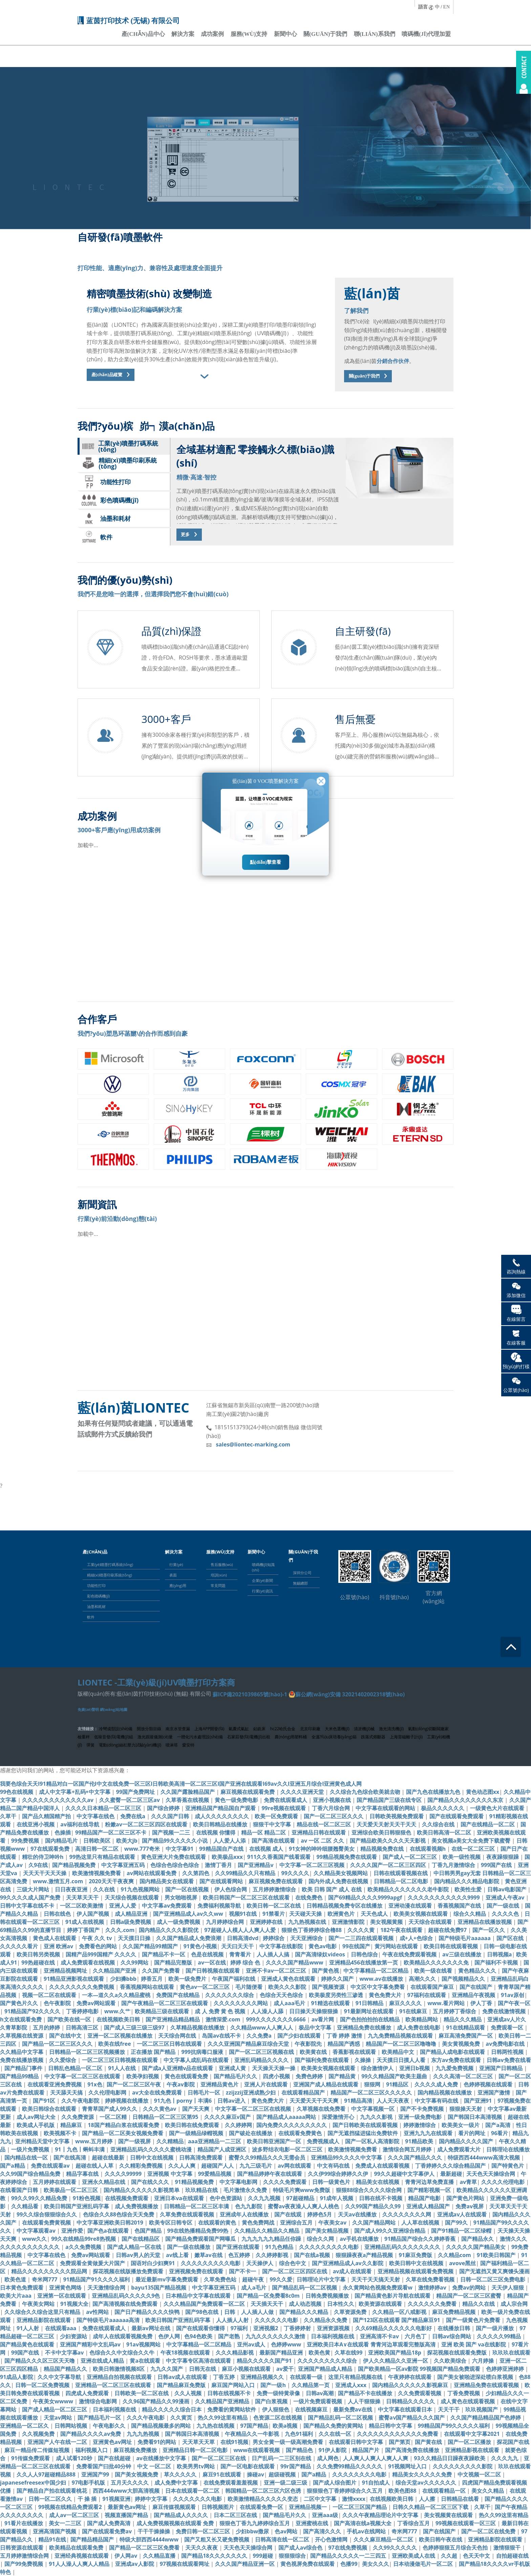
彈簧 (90, 1745)
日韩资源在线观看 (22, 2547)
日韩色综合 (364, 1954)
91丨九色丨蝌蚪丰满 (80, 2149)
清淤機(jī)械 (364, 1729)
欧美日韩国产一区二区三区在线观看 (247, 1897)
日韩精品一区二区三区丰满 (197, 2206)
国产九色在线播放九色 (434, 1792)
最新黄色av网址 (128, 2507)
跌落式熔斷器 (373, 1737)
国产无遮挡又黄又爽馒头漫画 (494, 2271)
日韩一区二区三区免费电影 (493, 2279)
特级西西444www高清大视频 (484, 2157)
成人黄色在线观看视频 (468, 2401)
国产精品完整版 (173, 1962)
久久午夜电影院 (81, 2100)
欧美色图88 (403, 2490)
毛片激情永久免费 (246, 2190)
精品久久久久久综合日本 (172, 2409)
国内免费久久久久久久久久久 (292, 2125)
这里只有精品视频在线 (356, 2377)
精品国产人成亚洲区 (222, 2149)
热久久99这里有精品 (223, 2417)
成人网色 (328, 2458)
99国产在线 (25, 2352)
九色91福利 (299, 2434)
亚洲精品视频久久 (262, 2377)
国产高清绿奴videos (320, 1954)
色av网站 (287, 2531)
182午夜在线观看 (402, 1930)
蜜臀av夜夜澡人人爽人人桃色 (304, 2206)
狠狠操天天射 (466, 2108)
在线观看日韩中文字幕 (356, 2442)
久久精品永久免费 (326, 2320)
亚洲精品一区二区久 (25, 2425)
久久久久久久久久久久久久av (58, 1800)
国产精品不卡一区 (164, 1954)
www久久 (34, 2238)
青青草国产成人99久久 (110, 2108)
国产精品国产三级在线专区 (390, 1800)
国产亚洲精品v (256, 1865)
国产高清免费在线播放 (413, 2450)
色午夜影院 (58, 2003)
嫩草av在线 (209, 2255)
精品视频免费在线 (382, 1848)
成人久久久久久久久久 (222, 1816)
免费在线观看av (51, 2165)
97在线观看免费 (50, 1848)
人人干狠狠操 (365, 2401)
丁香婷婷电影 (83, 2011)
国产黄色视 (325, 1970)
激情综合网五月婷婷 (408, 2149)
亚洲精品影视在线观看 (473, 2450)
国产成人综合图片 (335, 2482)
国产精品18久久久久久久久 (214, 2555)
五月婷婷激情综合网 (25, 2555)
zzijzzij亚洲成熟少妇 (251, 2092)
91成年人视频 (337, 2198)
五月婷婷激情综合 (275, 1889)
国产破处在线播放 (251, 2133)
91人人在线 (122, 2068)
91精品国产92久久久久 (33, 2011)
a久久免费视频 (84, 2247)
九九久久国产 (167, 2369)
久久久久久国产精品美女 (476, 2247)
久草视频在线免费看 (322, 2108)
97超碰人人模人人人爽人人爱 (240, 1930)
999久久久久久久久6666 (276, 2019)
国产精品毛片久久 (236, 2076)
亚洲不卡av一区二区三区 (277, 1970)
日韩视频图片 (218, 2507)
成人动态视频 (306, 2303)
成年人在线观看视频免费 (123, 2336)
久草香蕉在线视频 (188, 1800)
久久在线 (104, 1889)
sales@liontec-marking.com (253, 1444)
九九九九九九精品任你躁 (271, 2238)
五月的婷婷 (47, 2027)
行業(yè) (176, 1564)
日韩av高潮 (320, 2393)
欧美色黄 (319, 2352)
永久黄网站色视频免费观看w (378, 2287)
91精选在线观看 (331, 2003)
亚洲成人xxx (351, 2385)
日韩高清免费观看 (201, 2157)
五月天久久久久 (130, 2482)
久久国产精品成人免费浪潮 (189, 1938)
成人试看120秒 (75, 2458)
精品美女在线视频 (378, 2182)
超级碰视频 (283, 2474)
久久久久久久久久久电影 (329, 2247)
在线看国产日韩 (19, 2190)
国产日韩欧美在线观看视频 (366, 2125)
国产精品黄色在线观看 (28, 2344)
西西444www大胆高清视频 (127, 2490)
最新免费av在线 (353, 2409)
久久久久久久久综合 (230, 1995)
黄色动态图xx (483, 1792)
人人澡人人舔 (268, 2011)
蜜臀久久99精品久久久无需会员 (267, 2157)
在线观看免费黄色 (300, 2133)
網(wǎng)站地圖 (113, 1709)
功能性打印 (96, 1585)
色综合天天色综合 (282, 1995)
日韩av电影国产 (507, 1889)
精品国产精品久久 (66, 2369)
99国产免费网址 (136, 1792)
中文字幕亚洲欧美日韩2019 (111, 2222)
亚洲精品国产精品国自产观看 (221, 1808)
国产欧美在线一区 (69, 2019)
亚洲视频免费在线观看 (197, 2271)
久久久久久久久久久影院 (463, 2466)
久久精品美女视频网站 (341, 1873)
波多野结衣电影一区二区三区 (288, 2149)
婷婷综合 (274, 1938)
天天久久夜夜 (202, 2547)
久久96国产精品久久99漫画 (157, 2401)
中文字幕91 (180, 1848)
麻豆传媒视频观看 (174, 2507)
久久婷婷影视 (273, 2255)
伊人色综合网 (231, 1889)
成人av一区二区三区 (74, 2515)
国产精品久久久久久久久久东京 (466, 1800)
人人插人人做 (258, 2312)
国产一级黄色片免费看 (474, 2320)
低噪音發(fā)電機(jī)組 (113, 1737)
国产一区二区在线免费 (489, 2531)
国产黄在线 (429, 2442)
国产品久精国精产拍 (47, 1816)
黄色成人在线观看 (55, 1938)
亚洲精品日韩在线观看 (319, 1832)
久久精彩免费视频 (141, 2165)
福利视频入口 (92, 2450)
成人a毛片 (254, 2287)
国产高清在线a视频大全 (363, 2523)
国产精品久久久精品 (304, 2312)
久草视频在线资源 (22, 2035)
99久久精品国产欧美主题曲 (394, 2076)
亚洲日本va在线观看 (179, 2198)
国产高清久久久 (322, 2531)
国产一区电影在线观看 (248, 2466)
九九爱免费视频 (455, 2068)
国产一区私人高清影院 (373, 2141)
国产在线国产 (476, 1987)
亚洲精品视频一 (308, 2507)
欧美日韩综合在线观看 (50, 2108)
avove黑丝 (462, 2263)
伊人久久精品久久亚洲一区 (396, 2360)
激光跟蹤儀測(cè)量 (155, 1737)
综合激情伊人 (378, 2068)
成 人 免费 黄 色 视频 (221, 2011)
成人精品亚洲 (132, 1913)
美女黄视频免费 (461, 2043)
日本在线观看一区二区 (193, 2490)
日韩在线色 (58, 1913)
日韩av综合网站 (452, 2336)
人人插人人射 (233, 2320)
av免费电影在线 (506, 2043)
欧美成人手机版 (36, 2125)
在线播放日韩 (454, 2328)
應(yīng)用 (177, 1585)
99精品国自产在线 (222, 1848)
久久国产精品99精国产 (151, 1946)
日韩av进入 (232, 2100)
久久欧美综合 (451, 2360)
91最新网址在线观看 (369, 2011)
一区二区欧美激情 (82, 1905)
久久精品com (455, 2255)
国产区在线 (510, 1938)
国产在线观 (288, 2214)
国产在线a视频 (312, 2255)
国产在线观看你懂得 (201, 2328)
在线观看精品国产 (303, 2092)
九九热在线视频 (216, 2425)
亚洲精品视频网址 (66, 1970)
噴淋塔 (172, 1745)
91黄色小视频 (200, 1946)
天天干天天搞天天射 (376, 2279)
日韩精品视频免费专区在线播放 (345, 1905)
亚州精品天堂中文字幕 (43, 2141)
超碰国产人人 (218, 2165)
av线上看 (178, 2255)
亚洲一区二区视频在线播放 (120, 2035)
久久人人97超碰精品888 (47, 2474)
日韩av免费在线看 (509, 2060)
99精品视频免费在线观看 (347, 1857)
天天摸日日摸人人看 (402, 2060)
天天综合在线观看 (430, 1922)
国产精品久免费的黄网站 (333, 2425)
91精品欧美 (419, 2141)
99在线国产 (356, 1946)
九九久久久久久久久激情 (276, 2336)
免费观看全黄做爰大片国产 (93, 2263)
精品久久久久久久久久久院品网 (49, 2271)
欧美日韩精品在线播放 (221, 1824)
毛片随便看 (249, 1987)
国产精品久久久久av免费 (91, 2434)
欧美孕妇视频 (143, 2076)
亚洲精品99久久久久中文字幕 (347, 2157)
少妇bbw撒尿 (253, 2531)
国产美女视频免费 (137, 2474)
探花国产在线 (513, 2442)
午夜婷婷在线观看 (410, 2377)
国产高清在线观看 (274, 1840)
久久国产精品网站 (374, 2222)
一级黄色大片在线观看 (498, 1808)
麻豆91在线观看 (222, 2474)
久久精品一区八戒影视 (400, 2312)
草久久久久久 (181, 2474)
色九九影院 (249, 2206)
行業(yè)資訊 (262, 1590)
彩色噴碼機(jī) (98, 1595)
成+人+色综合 (417, 1938)
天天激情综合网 (107, 2287)
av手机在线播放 (360, 2238)
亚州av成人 (252, 2344)
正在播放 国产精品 (154, 2052)
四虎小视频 (277, 2076)
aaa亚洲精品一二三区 (215, 2141)
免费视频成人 (324, 2141)
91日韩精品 (370, 2003)
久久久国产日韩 (170, 1816)
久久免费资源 (78, 2117)
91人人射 (28, 2328)
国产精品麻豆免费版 (182, 2385)
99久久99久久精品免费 (39, 2198)
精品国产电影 (425, 2198)
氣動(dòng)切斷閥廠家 (428, 1729)
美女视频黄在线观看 (449, 2515)
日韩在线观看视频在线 (401, 1873)
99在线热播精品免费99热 (198, 2230)
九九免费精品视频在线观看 (401, 2035)
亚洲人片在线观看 (266, 2084)
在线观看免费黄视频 (47, 2222)
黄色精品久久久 (477, 1970)
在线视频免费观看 (127, 2198)
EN (446, 6)
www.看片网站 (446, 2003)
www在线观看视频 (257, 2450)
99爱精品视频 (215, 2173)
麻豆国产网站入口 (233, 2385)
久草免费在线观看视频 (187, 2214)
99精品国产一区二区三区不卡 (111, 1832)
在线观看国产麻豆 (432, 1987)
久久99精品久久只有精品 (246, 1873)
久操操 (363, 2060)
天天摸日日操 (135, 1938)
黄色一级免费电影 (237, 1800)
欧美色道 (15, 2279)
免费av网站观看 (97, 2003)
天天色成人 (375, 1913)
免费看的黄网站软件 (232, 2409)
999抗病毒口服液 (203, 2052)
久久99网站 (135, 1962)
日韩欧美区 (97, 1840)
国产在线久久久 (150, 2182)
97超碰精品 (300, 2198)
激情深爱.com (224, 2019)
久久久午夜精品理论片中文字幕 (381, 2515)
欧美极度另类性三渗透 (336, 1995)
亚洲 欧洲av (59, 1946)
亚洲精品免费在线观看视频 (487, 2385)
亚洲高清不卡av (380, 2336)
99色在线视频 (17, 1792)
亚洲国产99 (95, 2474)
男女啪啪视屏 (181, 1897)
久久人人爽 (182, 2165)
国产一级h (273, 2385)
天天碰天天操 (306, 1913)
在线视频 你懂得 (216, 1832)
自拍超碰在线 (512, 2555)
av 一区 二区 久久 (323, 1840)
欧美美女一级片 (461, 2125)
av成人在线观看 (353, 2271)
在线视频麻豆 (312, 2409)
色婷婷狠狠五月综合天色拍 (456, 2547)
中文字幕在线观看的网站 (386, 1808)
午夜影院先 (309, 2043)
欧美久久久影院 (287, 1987)
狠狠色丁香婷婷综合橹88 (312, 1930)
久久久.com (119, 1930)
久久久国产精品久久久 (415, 2157)
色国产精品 (148, 2230)
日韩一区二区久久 (50, 2499)
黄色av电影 (323, 1946)
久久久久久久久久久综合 (327, 2360)
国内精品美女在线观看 (167, 1881)
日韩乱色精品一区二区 (76, 2068)
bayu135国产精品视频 (159, 2287)
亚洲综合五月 (297, 2222)
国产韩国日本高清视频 (475, 2117)
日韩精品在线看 (460, 2499)
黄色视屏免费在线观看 (308, 2564)
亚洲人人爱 (123, 1905)
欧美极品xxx (227, 1857)
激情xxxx (353, 2499)
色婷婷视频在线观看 (489, 2084)
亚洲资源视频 (334, 2328)
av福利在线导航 (80, 1824)
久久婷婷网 (238, 2125)
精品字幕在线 (83, 2173)
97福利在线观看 (427, 1995)
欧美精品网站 (422, 2019)
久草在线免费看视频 (431, 2279)
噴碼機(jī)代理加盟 (426, 34)
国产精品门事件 (24, 2068)
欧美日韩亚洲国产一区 (274, 2141)
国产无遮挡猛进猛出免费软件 (363, 2133)
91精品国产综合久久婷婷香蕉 (420, 2238)
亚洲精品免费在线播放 (364, 2027)
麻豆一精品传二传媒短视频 (37, 2450)
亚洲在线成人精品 (103, 2360)
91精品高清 (358, 2100)
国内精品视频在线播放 (445, 2092)
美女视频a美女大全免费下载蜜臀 (471, 1840)
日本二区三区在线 (236, 2515)
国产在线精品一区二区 (488, 1824)
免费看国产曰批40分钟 (104, 2466)
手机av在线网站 (367, 2531)
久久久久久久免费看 (433, 2303)
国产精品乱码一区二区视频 (305, 2287)
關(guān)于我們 (325, 34)
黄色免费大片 (386, 1995)
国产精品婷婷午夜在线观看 (270, 2173)
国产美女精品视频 (327, 2230)
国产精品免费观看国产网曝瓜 (201, 2238)
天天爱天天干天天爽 (315, 2100)
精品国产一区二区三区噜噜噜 (402, 2043)
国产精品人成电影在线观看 (453, 2052)
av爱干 (285, 2369)
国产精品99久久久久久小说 (175, 1840)
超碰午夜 (253, 2279)
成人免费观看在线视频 (88, 1962)
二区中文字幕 (321, 2499)
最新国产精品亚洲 (281, 2352)
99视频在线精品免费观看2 (70, 2507)
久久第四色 (196, 1873)
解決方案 (182, 34)
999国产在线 (497, 1865)
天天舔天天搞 (67, 2092)
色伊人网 (169, 2336)
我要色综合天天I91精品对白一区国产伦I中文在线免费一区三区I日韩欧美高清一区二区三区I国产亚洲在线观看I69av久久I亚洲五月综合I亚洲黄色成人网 (181, 1783)
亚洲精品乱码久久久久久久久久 (403, 2247)
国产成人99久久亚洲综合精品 (390, 2230)
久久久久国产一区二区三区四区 (388, 1865)
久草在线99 (349, 2352)
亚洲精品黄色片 (220, 2084)
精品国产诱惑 (344, 2043)
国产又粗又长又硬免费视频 (217, 2539)
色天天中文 (477, 2555)
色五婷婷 (239, 2255)
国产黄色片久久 (19, 2003)
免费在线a (133, 1816)
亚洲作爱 (72, 2230)
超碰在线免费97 (448, 1930)
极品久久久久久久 (443, 1808)
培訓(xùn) (219, 1574)
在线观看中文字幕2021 (472, 2434)
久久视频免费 (39, 2434)
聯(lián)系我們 (374, 34)
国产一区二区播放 (470, 2442)
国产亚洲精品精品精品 (173, 2019)
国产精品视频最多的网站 (161, 2425)
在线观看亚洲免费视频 (55, 2084)
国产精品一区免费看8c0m (269, 2295)
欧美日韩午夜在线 (441, 2539)
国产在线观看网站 (221, 1881)
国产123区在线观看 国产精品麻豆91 (397, 2320)
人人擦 (428, 2499)
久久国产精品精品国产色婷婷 (486, 2417)
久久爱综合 (63, 2060)
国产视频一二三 (171, 1832)
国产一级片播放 (495, 2328)
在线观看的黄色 (217, 2222)
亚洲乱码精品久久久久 (262, 2060)
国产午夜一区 (514, 2003)
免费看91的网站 (157, 2442)
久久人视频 (188, 2393)
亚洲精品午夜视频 (474, 1995)
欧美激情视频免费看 (97, 1873)
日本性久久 (340, 2303)
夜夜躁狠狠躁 (503, 1857)
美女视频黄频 (387, 1922)
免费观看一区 (508, 2027)
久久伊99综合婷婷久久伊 (338, 2173)
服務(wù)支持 (249, 34)
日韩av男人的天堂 (139, 2255)
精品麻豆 (71, 2125)
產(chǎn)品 (95, 1552)
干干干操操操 (154, 2531)
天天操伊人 (260, 2263)
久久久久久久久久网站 (241, 2003)
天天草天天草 (199, 2442)
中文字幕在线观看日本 (405, 2409)
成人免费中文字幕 (176, 2482)
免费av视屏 (470, 2206)
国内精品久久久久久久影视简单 (142, 2190)
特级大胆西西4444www (150, 2539)
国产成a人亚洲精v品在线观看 (178, 2068)
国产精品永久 (478, 2238)
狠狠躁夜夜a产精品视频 (365, 2255)
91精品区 (398, 2084)
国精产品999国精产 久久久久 (101, 1954)
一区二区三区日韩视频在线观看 (120, 2060)
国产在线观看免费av (107, 2531)
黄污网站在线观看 (397, 1946)
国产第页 (399, 2442)
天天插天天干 (267, 2303)
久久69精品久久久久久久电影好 (394, 2328)
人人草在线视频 (421, 2222)
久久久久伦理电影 (503, 2182)
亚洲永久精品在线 (104, 2182)
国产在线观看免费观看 (457, 1816)
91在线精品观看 (466, 2027)
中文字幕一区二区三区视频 (312, 1865)
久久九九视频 (265, 2198)
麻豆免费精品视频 (454, 2312)
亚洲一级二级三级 (286, 2482)
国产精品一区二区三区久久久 (58, 2043)
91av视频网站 (144, 2344)
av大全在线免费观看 (157, 2092)
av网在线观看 (295, 2165)
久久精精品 (170, 2141)
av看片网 (324, 2019)
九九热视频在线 (307, 1922)
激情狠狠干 (507, 2547)
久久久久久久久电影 (198, 2499)
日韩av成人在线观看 (183, 2377)
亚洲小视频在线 (332, 1800)
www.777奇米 (142, 1848)
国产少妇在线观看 (299, 2035)
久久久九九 (505, 2458)
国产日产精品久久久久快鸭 (147, 2312)
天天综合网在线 (177, 2035)
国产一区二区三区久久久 (334, 1816)
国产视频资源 (329, 1987)
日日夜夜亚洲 (72, 1889)
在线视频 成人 (266, 1848)
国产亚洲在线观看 (238, 2247)
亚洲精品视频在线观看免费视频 (416, 2271)
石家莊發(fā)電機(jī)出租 (248, 1737)
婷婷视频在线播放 (127, 2100)
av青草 (468, 2182)
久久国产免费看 (161, 1970)
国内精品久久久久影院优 (169, 1930)
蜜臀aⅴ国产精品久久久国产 (412, 2417)
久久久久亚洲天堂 (302, 1792)
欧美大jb (126, 1840)
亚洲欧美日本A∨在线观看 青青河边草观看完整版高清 (372, 2344)
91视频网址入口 (408, 2466)
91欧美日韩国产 (497, 2255)
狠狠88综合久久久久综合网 (369, 2190)
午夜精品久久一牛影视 (252, 2434)
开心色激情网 (332, 2539)
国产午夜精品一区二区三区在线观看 (165, 2003)
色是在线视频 (208, 1954)
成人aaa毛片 (290, 2003)
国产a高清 (498, 2125)
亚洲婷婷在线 (267, 1922)
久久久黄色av (160, 2108)
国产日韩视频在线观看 (213, 1970)
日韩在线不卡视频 (381, 2198)
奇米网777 (45, 2279)
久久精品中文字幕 (22, 2052)
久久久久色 (506, 1913)
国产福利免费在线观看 (322, 2060)
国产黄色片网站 (466, 2198)
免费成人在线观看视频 (383, 2165)
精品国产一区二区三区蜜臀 (469, 2295)
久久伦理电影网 (108, 2092)
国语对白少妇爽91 (153, 2263)
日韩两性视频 (508, 2052)
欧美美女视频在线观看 (421, 1913)
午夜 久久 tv (97, 1938)
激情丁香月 (219, 1865)
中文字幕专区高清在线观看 (199, 2360)
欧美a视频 (286, 2425)
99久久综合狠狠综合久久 (47, 2214)
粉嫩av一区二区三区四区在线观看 (147, 1824)
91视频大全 (74, 2303)
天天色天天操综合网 (491, 2173)
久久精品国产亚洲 (115, 1970)
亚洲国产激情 (494, 2092)
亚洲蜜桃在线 (313, 2523)
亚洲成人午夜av (506, 1897)
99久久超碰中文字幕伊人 (405, 2173)
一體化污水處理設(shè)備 (200, 1737)
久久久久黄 (361, 1930)
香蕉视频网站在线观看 (147, 1987)
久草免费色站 (221, 2279)
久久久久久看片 (19, 1946)
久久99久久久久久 (395, 2547)
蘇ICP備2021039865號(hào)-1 (250, 1694)
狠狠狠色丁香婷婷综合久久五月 (345, 2490)
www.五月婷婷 (94, 2141)
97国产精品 (254, 2425)
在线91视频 (234, 2442)
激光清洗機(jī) (391, 1729)
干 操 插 (88, 2499)
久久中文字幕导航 (60, 2377)
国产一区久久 (489, 1930)
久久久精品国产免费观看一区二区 (205, 2303)
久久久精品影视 (235, 2352)
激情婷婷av (433, 2287)
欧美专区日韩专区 (171, 2222)
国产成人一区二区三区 (410, 1857)
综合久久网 (321, 2238)
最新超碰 (451, 2173)
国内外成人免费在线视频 (339, 1881)
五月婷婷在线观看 (55, 2182)
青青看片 (240, 1954)
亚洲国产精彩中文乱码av (91, 2344)
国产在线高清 (70, 2157)
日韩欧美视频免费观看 (397, 1816)
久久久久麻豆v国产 (228, 2117)
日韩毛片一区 (204, 2092)
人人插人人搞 (274, 1954)
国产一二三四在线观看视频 (361, 1938)
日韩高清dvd (242, 1938)
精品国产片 (366, 2450)
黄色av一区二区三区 (205, 1987)
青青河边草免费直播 (430, 2182)
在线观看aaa (61, 2328)
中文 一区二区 (154, 2466)
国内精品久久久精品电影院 (467, 1881)
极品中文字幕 (316, 2027)
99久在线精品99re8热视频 (84, 2238)
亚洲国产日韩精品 (501, 2068)
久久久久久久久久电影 (360, 2474)
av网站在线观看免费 (152, 1873)
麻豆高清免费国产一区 (466, 2035)
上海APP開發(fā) (209, 1729)
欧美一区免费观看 (277, 1816)
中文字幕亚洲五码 (123, 1865)
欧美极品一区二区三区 (71, 2190)
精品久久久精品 (463, 2019)
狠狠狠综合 (292, 2555)
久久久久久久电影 (277, 2320)
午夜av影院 (181, 2084)
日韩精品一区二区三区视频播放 (87, 2052)
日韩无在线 (203, 2369)
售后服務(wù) (222, 1564)
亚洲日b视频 (415, 2068)
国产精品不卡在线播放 (366, 2393)
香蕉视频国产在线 (460, 1905)
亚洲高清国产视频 (55, 2531)
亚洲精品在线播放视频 (485, 1922)
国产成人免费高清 (109, 2523)
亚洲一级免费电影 (420, 2117)
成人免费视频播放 (137, 2206)
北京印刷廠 (310, 1729)
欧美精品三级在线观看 (162, 2011)
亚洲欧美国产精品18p (395, 2352)
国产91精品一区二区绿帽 (462, 2230)
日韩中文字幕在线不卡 (28, 1905)
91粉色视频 (87, 2198)
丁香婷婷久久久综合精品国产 (451, 2165)
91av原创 (512, 1995)
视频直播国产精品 (127, 2515)
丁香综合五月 (414, 2523)
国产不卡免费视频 (422, 2108)
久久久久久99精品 (499, 2336)
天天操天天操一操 (274, 2068)
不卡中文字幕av (65, 2352)
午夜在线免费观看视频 (410, 1954)
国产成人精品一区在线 (135, 2247)
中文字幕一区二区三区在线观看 (83, 2076)
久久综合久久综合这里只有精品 (43, 2312)
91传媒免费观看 (31, 2458)
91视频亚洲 (116, 2499)
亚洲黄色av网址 (113, 2442)
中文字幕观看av (37, 2230)
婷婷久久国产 (338, 1978)
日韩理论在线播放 (508, 2149)
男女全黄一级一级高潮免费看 (288, 2442)
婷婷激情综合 (420, 2125)
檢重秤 (84, 1737)
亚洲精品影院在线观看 (44, 2320)
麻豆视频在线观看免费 (248, 1792)
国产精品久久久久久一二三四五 (348, 2555)
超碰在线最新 (109, 2157)
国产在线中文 (66, 2035)
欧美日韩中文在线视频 (417, 2263)
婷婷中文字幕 (152, 2499)
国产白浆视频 (272, 2401)
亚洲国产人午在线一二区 (57, 2442)
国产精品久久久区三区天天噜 (40, 2360)
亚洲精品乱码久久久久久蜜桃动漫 (151, 2149)
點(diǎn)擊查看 (265, 862)
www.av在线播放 (381, 1978)
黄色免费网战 (259, 2222)
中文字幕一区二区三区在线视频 (253, 2108)
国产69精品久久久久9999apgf (365, 1897)
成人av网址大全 (37, 2117)
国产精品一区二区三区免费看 (145, 2547)
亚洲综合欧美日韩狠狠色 (382, 1832)
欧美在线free (115, 2043)
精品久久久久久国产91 (265, 2360)
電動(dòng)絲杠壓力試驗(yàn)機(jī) (130, 1745)
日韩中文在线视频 (152, 2157)
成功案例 (212, 34)
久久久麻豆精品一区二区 (384, 2539)
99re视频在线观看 (284, 1808)
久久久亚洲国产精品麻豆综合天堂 (249, 2043)
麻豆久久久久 (406, 2003)
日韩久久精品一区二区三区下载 (431, 2507)
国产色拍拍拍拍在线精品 (370, 2019)
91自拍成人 (376, 2482)
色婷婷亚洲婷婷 (505, 2369)
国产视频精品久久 (464, 1978)
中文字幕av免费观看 (167, 1905)
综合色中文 (293, 2263)
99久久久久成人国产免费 (31, 1897)
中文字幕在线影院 (281, 1946)
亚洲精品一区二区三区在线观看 (113, 2385)
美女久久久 (375, 2564)
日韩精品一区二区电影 (401, 1881)
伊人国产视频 (93, 1913)
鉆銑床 (259, 1729)
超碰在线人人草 (95, 2165)
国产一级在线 (504, 1905)
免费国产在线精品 (178, 1995)
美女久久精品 (488, 2490)
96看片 (499, 2133)
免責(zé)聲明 (88, 1709)
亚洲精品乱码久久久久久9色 (126, 2295)
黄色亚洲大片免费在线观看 (174, 1857)
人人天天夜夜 (393, 2100)
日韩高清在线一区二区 (283, 2539)
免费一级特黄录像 (279, 2393)
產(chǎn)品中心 (143, 34)
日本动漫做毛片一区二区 (423, 2564)
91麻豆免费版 (416, 2255)
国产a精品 (13, 2165)
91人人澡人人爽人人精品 (79, 2564)
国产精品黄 (342, 2076)
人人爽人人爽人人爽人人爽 (376, 2458)
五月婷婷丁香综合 (455, 2011)
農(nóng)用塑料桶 (291, 1737)
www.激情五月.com (58, 1881)
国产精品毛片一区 (100, 2417)
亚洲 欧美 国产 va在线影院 (474, 2344)
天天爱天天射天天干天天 (387, 1824)
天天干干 (449, 2409)
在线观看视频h (428, 1848)
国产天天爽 (196, 2108)
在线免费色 (309, 1897)
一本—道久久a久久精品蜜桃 (117, 1995)
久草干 (9, 1816)
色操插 (63, 1832)
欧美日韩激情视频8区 (119, 2369)
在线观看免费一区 (262, 2507)
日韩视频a (499, 1954)
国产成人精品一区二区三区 (55, 2409)
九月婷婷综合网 (225, 1922)
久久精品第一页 (311, 2385)
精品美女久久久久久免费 (422, 2474)
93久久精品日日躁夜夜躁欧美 (450, 2458)
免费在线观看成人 (286, 1800)
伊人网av (126, 2555)
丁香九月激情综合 (454, 1865)
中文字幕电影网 (239, 2182)
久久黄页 (181, 2417)
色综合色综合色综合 (175, 1865)
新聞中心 (285, 34)
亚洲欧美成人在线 (414, 2555)
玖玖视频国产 (482, 2409)
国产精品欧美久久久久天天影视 (388, 1840)
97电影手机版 (89, 2482)
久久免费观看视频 (420, 2393)
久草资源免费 (351, 2312)
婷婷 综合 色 (245, 1962)
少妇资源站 (74, 2336)
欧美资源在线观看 (381, 2303)
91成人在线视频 (85, 1922)
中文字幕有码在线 (437, 2100)
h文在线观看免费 (21, 2019)
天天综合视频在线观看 (132, 1897)
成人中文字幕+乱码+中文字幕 (75, 1792)
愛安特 (188, 1745)
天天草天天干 (83, 1897)
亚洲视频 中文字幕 (170, 2173)
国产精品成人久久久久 (181, 2515)
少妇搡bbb (123, 1978)
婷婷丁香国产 (84, 1930)
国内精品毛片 (62, 1840)
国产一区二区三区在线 (219, 2458)
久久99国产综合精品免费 (31, 2173)
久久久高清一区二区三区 (463, 2076)
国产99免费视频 (24, 2564)
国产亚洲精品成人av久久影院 (348, 2263)
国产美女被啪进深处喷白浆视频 (475, 2377)
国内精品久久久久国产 (466, 2141)
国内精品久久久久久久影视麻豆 (410, 2385)
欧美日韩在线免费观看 (192, 2125)
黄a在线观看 (146, 2360)
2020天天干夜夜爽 (112, 1881)
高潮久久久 (423, 1978)
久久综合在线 (439, 1824)
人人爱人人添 (230, 1840)
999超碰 (264, 2555)
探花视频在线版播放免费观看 (129, 2271)
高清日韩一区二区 (97, 1848)
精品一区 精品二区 (264, 1832)
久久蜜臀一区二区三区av (130, 1800)
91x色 (94, 2084)
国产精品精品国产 (92, 2539)
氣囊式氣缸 (239, 1729)
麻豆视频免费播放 (135, 2450)
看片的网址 (472, 2133)
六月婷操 (483, 2360)
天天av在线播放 (358, 2214)
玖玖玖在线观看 (511, 2352)
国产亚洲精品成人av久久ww (188, 1913)
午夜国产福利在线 (234, 1978)
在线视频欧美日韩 (119, 2019)
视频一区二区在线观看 (50, 1995)
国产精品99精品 (20, 2076)
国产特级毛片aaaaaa (465, 1938)
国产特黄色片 (508, 2165)
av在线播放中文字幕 (161, 2458)
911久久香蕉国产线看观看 (279, 1857)
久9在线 (38, 1865)
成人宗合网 (514, 2303)
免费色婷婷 (310, 2076)
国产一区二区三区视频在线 (262, 2052)
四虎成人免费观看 (87, 2393)
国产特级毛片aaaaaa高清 (109, 2320)
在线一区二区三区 (473, 1848)
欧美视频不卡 (61, 2133)
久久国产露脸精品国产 (188, 1792)
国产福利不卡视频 (496, 1962)
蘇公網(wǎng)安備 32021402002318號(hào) (350, 1694)
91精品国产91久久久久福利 (97, 2279)
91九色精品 (279, 2247)
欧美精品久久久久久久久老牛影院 (408, 1889)
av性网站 (98, 2312)
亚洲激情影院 (349, 1922)
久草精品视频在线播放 (198, 2027)
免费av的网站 (469, 2287)
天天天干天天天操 (45, 1873)
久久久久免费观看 (285, 2182)
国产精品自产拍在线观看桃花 (52, 2490)
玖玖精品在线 (202, 2190)
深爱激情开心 (339, 2117)
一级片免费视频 (30, 2149)
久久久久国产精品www (295, 1962)
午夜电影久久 (110, 2425)
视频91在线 (243, 1913)
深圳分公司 (302, 1572)
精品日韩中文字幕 (391, 2425)
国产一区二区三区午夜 (134, 2084)
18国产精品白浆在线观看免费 (124, 2125)
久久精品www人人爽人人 (262, 2027)
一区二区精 (114, 2117)
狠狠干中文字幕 (272, 1824)
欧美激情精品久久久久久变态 (263, 2499)
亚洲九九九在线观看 (429, 2133)
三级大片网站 (33, 1889)
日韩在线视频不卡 (229, 2393)
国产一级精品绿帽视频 (197, 2133)
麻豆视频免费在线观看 (276, 1881)
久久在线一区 (336, 2434)
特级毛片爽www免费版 (302, 2190)
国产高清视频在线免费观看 (125, 2303)
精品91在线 (52, 2539)
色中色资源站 (226, 2198)
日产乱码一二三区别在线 (282, 2458)
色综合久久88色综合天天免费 (119, 2214)
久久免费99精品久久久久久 (350, 2466)
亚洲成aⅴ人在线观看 (462, 2214)
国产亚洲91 (478, 2100)
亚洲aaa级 (325, 2515)
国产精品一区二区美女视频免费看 (123, 2133)
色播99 (348, 2564)
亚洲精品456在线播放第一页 (364, 1962)
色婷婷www (286, 2344)
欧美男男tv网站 (196, 2466)
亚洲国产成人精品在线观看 (326, 2084)
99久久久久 (295, 1873)
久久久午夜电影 (146, 2417)
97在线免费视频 (348, 2547)
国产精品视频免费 (74, 1865)
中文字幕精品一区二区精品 (376, 1970)
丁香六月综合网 (331, 1808)
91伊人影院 (333, 2450)
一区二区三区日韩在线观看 (170, 2043)
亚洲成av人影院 (135, 2564)
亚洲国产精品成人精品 (326, 2369)
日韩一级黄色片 (332, 2182)
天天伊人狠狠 (508, 2287)
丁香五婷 (224, 2377)
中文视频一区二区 (480, 2474)
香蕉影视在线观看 (355, 2052)
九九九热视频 (144, 2434)
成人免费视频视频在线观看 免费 (175, 2523)
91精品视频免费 (195, 2182)
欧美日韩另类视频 (39, 1954)
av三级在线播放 (462, 1954)
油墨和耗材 (96, 1606)
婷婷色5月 (320, 2214)
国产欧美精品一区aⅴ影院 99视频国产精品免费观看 (420, 2369)
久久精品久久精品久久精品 (267, 2230)
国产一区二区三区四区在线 (295, 2271)
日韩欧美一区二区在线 (142, 2393)
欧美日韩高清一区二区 (444, 1832)
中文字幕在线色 (96, 1816)
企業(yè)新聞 (262, 1580)
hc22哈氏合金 (283, 1729)
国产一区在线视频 (187, 1889)
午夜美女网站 (39, 2303)
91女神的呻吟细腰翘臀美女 (322, 1848)
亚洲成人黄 (233, 2068)
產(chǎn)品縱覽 (106, 375)
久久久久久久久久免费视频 (82, 1987)
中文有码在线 (334, 2165)
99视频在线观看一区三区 (466, 2523)
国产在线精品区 (141, 2238)
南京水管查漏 (178, 1729)
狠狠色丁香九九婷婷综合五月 (255, 2523)
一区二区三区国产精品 (360, 2507)
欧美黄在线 (314, 2052)
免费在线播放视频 (22, 2060)
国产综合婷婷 (164, 1808)
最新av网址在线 (151, 2328)
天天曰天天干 (238, 1946)
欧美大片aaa (16, 2295)
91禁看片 (273, 1913)
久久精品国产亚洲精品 (223, 2401)
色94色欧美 (198, 2336)
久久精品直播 (160, 2555)
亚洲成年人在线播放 (245, 2214)
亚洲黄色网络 (66, 2287)
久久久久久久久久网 (407, 2214)
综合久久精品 (470, 1913)
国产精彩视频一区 (429, 2190)
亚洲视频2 (266, 2328)
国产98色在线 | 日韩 (211, 2312)
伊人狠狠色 (276, 2409)
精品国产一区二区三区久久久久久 (372, 2092)
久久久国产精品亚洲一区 (245, 2564)
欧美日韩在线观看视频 (451, 1946)
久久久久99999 (124, 2173)
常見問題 (218, 1585)
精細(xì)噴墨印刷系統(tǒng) (109, 1574)
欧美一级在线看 (433, 1970)
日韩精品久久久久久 (411, 2401)
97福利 (240, 2328)
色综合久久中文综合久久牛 (122, 2352)
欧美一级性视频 (462, 1857)
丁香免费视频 (464, 2393)
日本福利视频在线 (333, 2336)
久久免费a (260, 2035)
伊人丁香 (481, 2003)
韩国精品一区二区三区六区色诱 (263, 2490)
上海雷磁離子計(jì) (406, 1737)
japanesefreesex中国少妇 (33, 2482)
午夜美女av (333, 2222)
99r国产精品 (296, 2466)
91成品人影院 (16, 2377)
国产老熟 (229, 2336)
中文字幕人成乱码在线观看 (197, 2060)
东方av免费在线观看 (456, 2060)
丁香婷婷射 (298, 2328)
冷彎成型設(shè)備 (115, 1729)
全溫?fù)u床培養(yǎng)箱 (334, 1737)
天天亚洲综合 (307, 1938)
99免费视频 (25, 1840)
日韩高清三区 (83, 2027)
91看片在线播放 (24, 2523)
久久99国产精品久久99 (373, 2206)
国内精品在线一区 (26, 2157)
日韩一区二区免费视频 (43, 2385)
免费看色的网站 (98, 1946)
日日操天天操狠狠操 (314, 2011)
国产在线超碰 (115, 2458)
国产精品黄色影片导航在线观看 (393, 2295)
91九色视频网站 (141, 1889)
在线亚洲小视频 (36, 1824)
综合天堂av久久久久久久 (427, 2482)
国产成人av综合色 (301, 2547)
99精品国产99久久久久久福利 (454, 2425)
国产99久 (457, 2222)
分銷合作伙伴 (393, 361)
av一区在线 (212, 1962)
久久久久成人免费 (437, 2084)
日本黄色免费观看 (22, 2287)
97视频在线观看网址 (185, 2564)
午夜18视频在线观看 (186, 2352)
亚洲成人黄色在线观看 (289, 1978)
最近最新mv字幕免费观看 (167, 2279)
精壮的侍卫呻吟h (43, 1857)
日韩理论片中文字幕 (322, 2279)
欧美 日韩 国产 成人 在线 (332, 1889)
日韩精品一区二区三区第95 (165, 2117)
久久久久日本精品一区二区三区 (104, 1808)
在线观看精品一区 (444, 2490)
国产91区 (45, 2100)
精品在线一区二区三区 (324, 1824)
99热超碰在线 (38, 1962)
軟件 (90, 1616)
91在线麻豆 (413, 2011)
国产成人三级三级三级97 (135, 2027)
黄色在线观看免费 (187, 2076)
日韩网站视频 (71, 2425)
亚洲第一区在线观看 (62, 2295)
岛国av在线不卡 (222, 2035)
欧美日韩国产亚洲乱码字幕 (77, 2206)
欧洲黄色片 (341, 1913)
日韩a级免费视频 (131, 1922)
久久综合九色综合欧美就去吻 (366, 1792)
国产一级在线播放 (189, 2247)
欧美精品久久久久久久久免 (437, 1962)
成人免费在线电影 (419, 2027)
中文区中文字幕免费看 (378, 1987)
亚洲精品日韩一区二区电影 (196, 2450)
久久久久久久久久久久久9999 (444, 1897)
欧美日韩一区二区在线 (274, 1905)
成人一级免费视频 (179, 1922)
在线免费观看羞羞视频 (231, 2482)
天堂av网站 (58, 2417)
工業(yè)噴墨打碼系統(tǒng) (110, 1564)
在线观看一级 (307, 2377)
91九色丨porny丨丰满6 (183, 2100)
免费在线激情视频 (504, 2011)
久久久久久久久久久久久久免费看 (398, 2434)
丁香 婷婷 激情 (344, 2035)
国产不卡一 (243, 2271)
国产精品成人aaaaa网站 (286, 2117)
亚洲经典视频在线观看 (82, 2555)
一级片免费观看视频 (318, 2401)
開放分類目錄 (149, 1729)
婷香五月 (152, 1978)
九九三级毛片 (256, 2165)
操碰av (255, 2474)
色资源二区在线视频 (278, 2417)
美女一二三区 (66, 2523)
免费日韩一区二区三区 (203, 2531)
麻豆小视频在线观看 (247, 2369)
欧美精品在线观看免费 (77, 2547)
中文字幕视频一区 (373, 2108)
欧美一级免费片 (188, 1978)
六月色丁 (416, 2336)
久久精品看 (25, 2206)
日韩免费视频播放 (327, 2295)
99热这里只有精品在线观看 (102, 1857)
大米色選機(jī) (337, 1729)
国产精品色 (300, 2450)
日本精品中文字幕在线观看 (199, 2295)
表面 (173, 1574)
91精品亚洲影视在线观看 (74, 1978)
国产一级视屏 (135, 2141)
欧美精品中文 (399, 2052)
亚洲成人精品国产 (428, 2206)
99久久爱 (281, 2279)
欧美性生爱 (468, 1889)
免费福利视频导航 (219, 1905)
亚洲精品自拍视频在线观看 (120, 2377)
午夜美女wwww (54, 2401)
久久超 (450, 2555)
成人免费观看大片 (459, 2149)
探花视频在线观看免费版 (457, 2352)
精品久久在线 (479, 2303)
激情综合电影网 (98, 2401)
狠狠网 (373, 2084)
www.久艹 (117, 2011)
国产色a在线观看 (108, 2230)
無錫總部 (300, 1583)
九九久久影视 (377, 2117)
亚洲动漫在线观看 (410, 1905)
